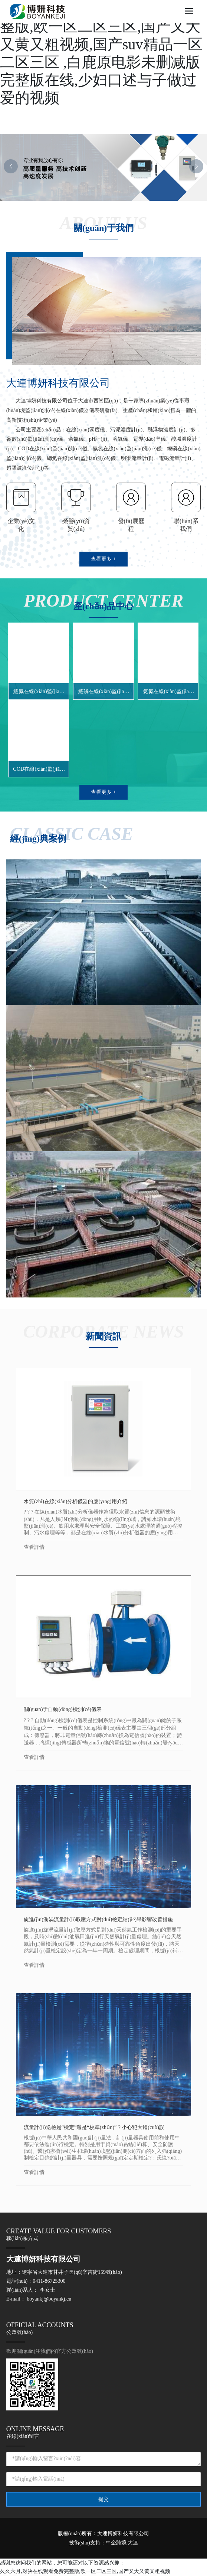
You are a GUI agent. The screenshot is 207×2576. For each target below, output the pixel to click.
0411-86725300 (49, 2281)
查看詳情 (34, 1547)
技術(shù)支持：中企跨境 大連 (103, 2543)
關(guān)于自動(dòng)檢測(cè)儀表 (63, 1709)
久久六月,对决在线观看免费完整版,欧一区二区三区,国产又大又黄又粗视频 (85, 2571)
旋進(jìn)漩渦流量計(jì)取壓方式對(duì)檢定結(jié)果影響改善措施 (98, 1919)
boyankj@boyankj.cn (49, 2299)
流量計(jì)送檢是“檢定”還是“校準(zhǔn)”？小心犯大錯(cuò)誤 (94, 2127)
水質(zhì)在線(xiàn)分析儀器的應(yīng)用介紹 (75, 1501)
